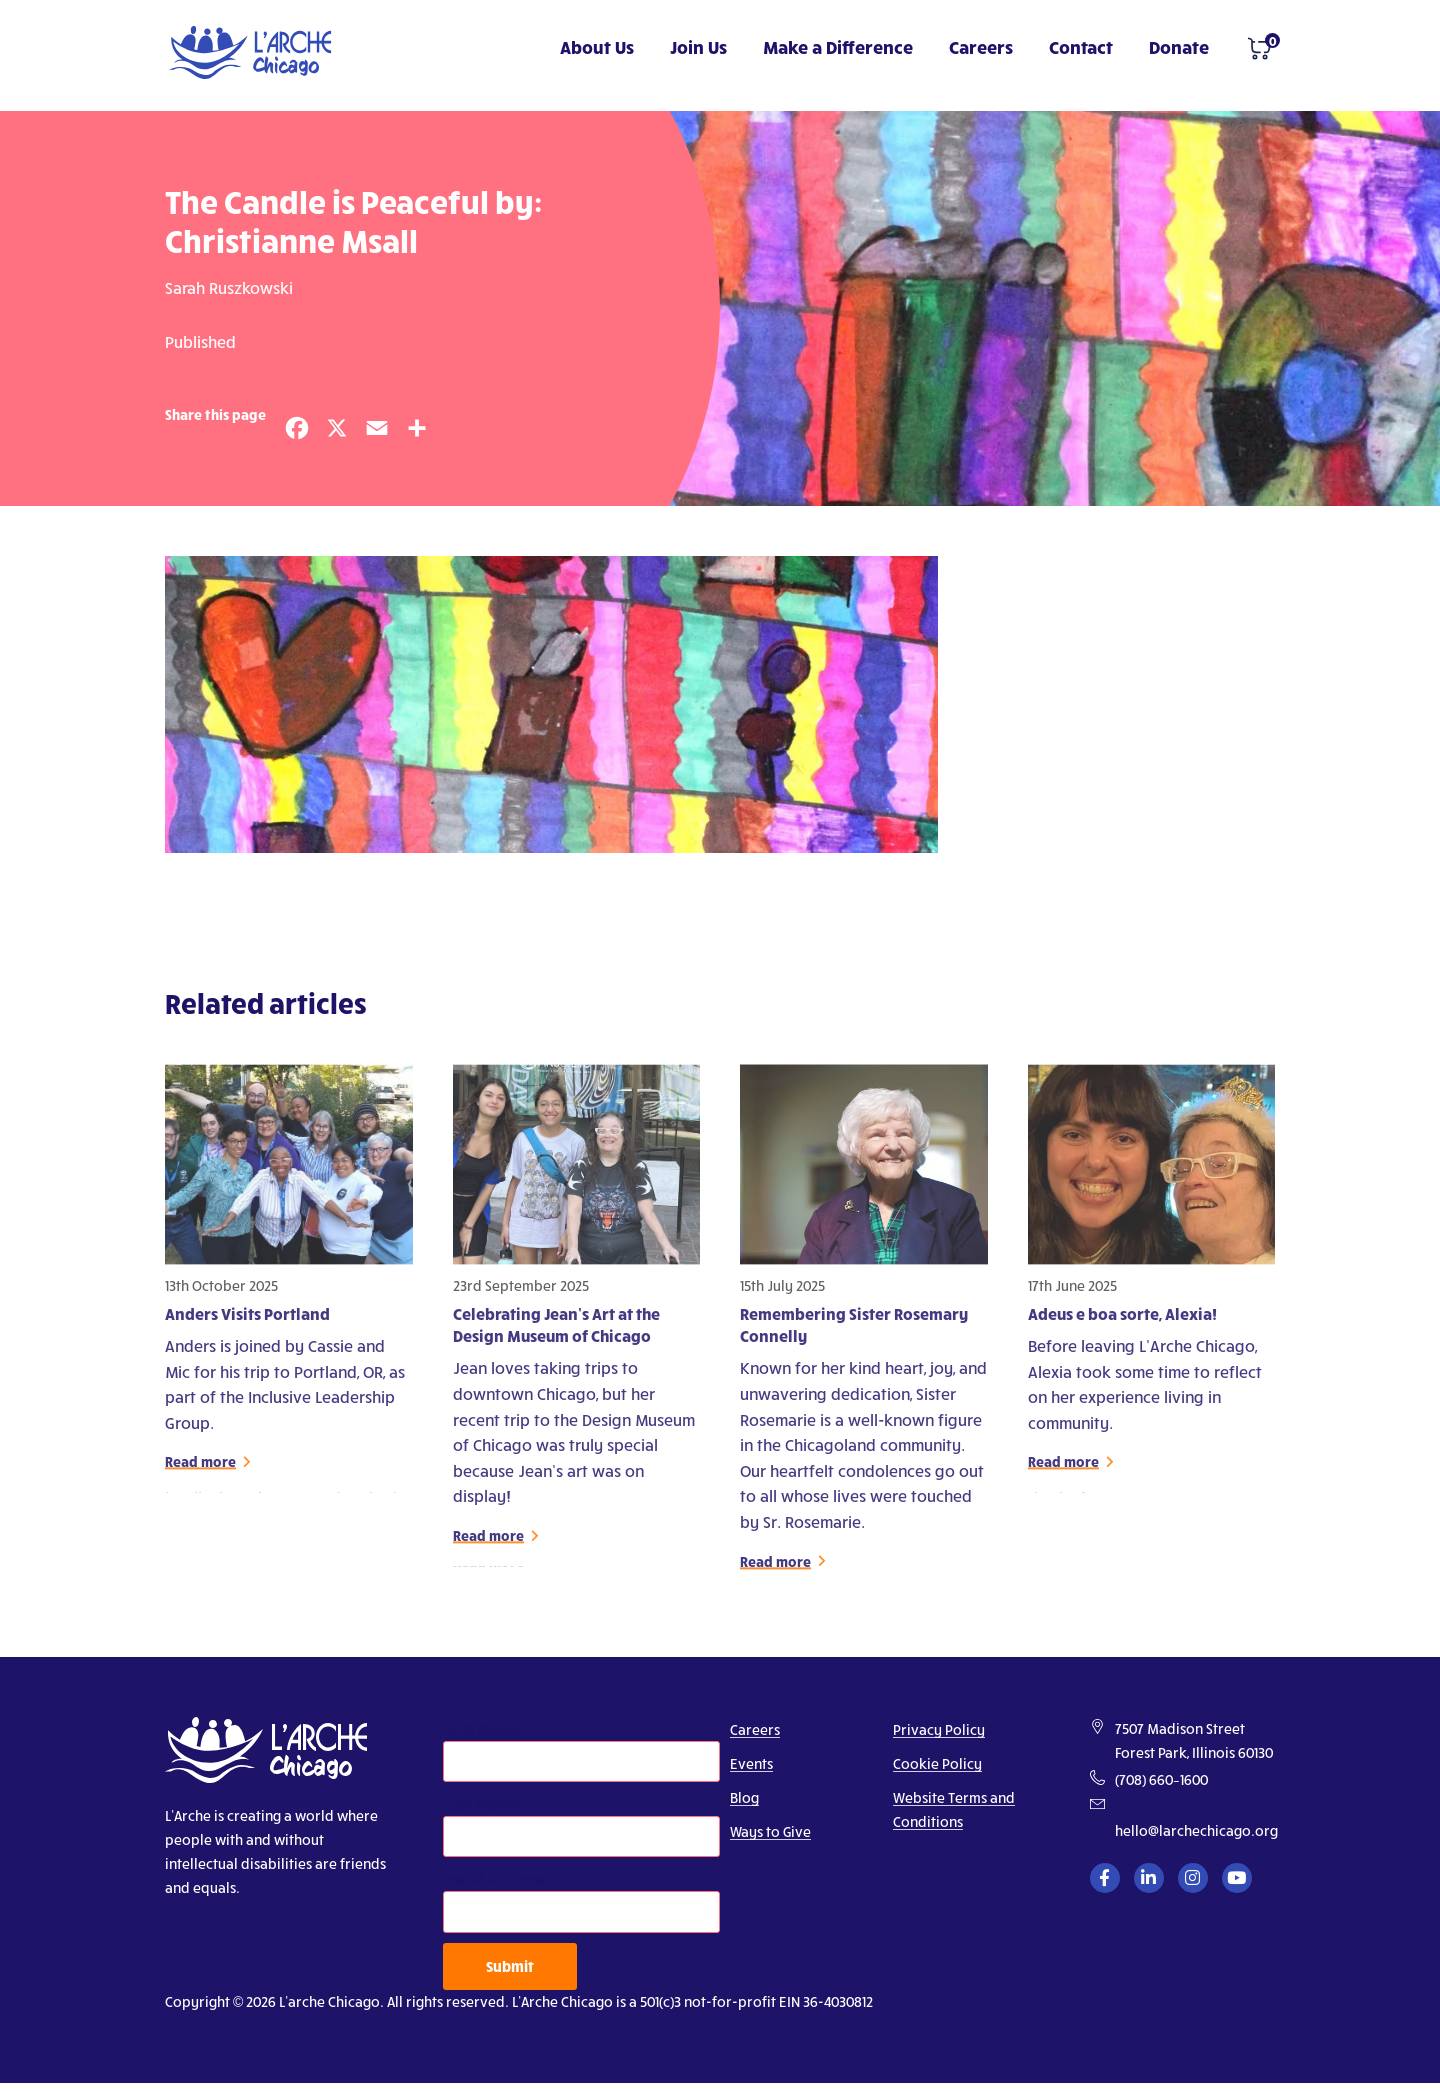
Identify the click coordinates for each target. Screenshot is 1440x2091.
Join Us (698, 46)
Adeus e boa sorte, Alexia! (1122, 1322)
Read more (200, 1471)
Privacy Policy (939, 1729)
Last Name (480, 1803)
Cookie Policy (937, 1763)
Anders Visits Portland (247, 1322)
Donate (1179, 46)
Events (751, 1763)
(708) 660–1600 (1161, 1779)
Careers (981, 46)
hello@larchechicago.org (1196, 1830)
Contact (1081, 46)
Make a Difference (838, 46)
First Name (482, 1728)
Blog (744, 1797)
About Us (597, 46)
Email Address (495, 1878)
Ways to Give (770, 1831)
